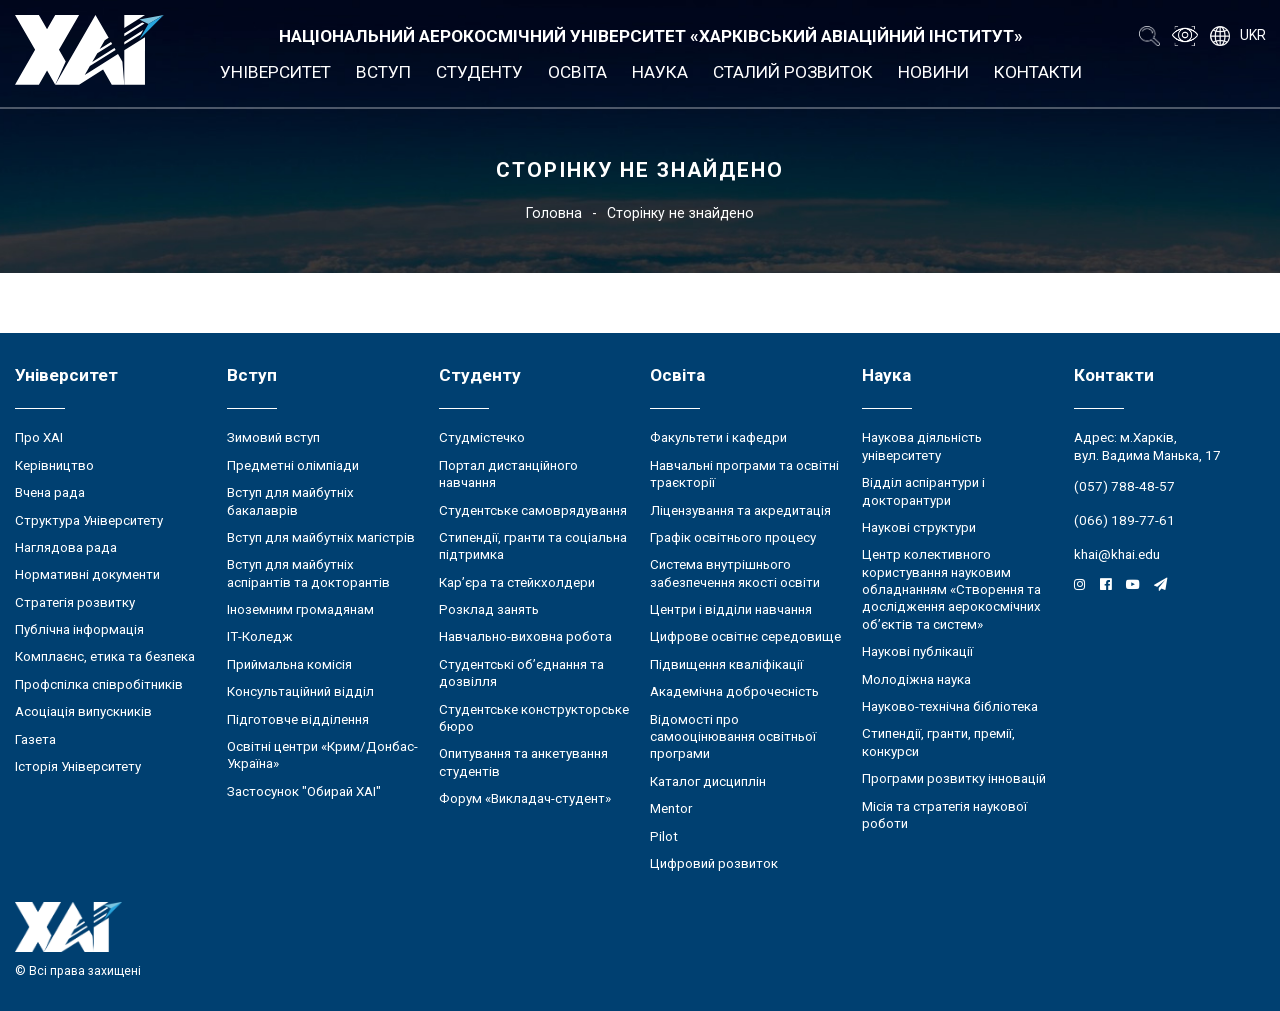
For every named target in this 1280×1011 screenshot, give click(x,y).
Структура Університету (89, 520)
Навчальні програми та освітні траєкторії (744, 474)
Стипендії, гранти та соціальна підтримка (533, 546)
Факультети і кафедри (718, 437)
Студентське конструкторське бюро (534, 718)
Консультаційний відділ (300, 691)
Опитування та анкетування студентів (523, 762)
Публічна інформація (79, 629)
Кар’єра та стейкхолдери (517, 582)
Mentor (671, 808)
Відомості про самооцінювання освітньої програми (733, 737)
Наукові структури (919, 527)
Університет (275, 72)
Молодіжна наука (916, 679)
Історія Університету (78, 766)
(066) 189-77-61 (1124, 520)
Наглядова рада (66, 547)
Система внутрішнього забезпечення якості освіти (735, 573)
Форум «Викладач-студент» (525, 798)
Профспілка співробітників (99, 684)
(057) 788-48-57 (1124, 486)
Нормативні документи (87, 574)
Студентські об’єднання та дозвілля (521, 673)
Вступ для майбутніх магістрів (321, 537)
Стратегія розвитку (75, 602)
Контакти (1038, 72)
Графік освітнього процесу (733, 537)
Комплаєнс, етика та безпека (105, 656)
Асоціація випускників (83, 711)
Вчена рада (50, 492)
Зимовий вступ (273, 437)
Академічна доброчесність (734, 691)
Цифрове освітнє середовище (745, 636)
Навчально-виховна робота (525, 636)
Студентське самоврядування (533, 510)
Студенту (479, 72)
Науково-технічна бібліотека (950, 706)
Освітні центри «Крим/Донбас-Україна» (322, 755)
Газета (35, 739)
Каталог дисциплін (708, 781)
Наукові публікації (917, 651)
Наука (660, 72)
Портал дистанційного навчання (508, 474)
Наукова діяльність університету (922, 446)
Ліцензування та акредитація (740, 510)
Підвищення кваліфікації (726, 664)
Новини (933, 72)
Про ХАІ (39, 437)
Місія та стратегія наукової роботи (944, 815)
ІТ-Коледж (260, 636)
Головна (554, 213)
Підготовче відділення (298, 719)
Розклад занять (489, 609)
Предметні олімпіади (293, 465)
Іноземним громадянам (300, 609)
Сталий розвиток (793, 72)
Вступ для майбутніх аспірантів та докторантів (308, 573)
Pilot (664, 836)
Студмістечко (482, 437)
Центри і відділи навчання (731, 609)
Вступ (383, 72)
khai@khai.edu (1117, 554)
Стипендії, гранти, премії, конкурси (938, 742)
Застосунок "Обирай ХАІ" (304, 791)
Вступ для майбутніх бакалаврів (290, 501)
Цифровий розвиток (714, 863)
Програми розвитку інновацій (954, 778)
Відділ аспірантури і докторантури (923, 491)
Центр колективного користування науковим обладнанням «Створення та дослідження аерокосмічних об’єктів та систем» (951, 589)
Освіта (577, 72)
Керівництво (54, 465)
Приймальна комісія (289, 664)
